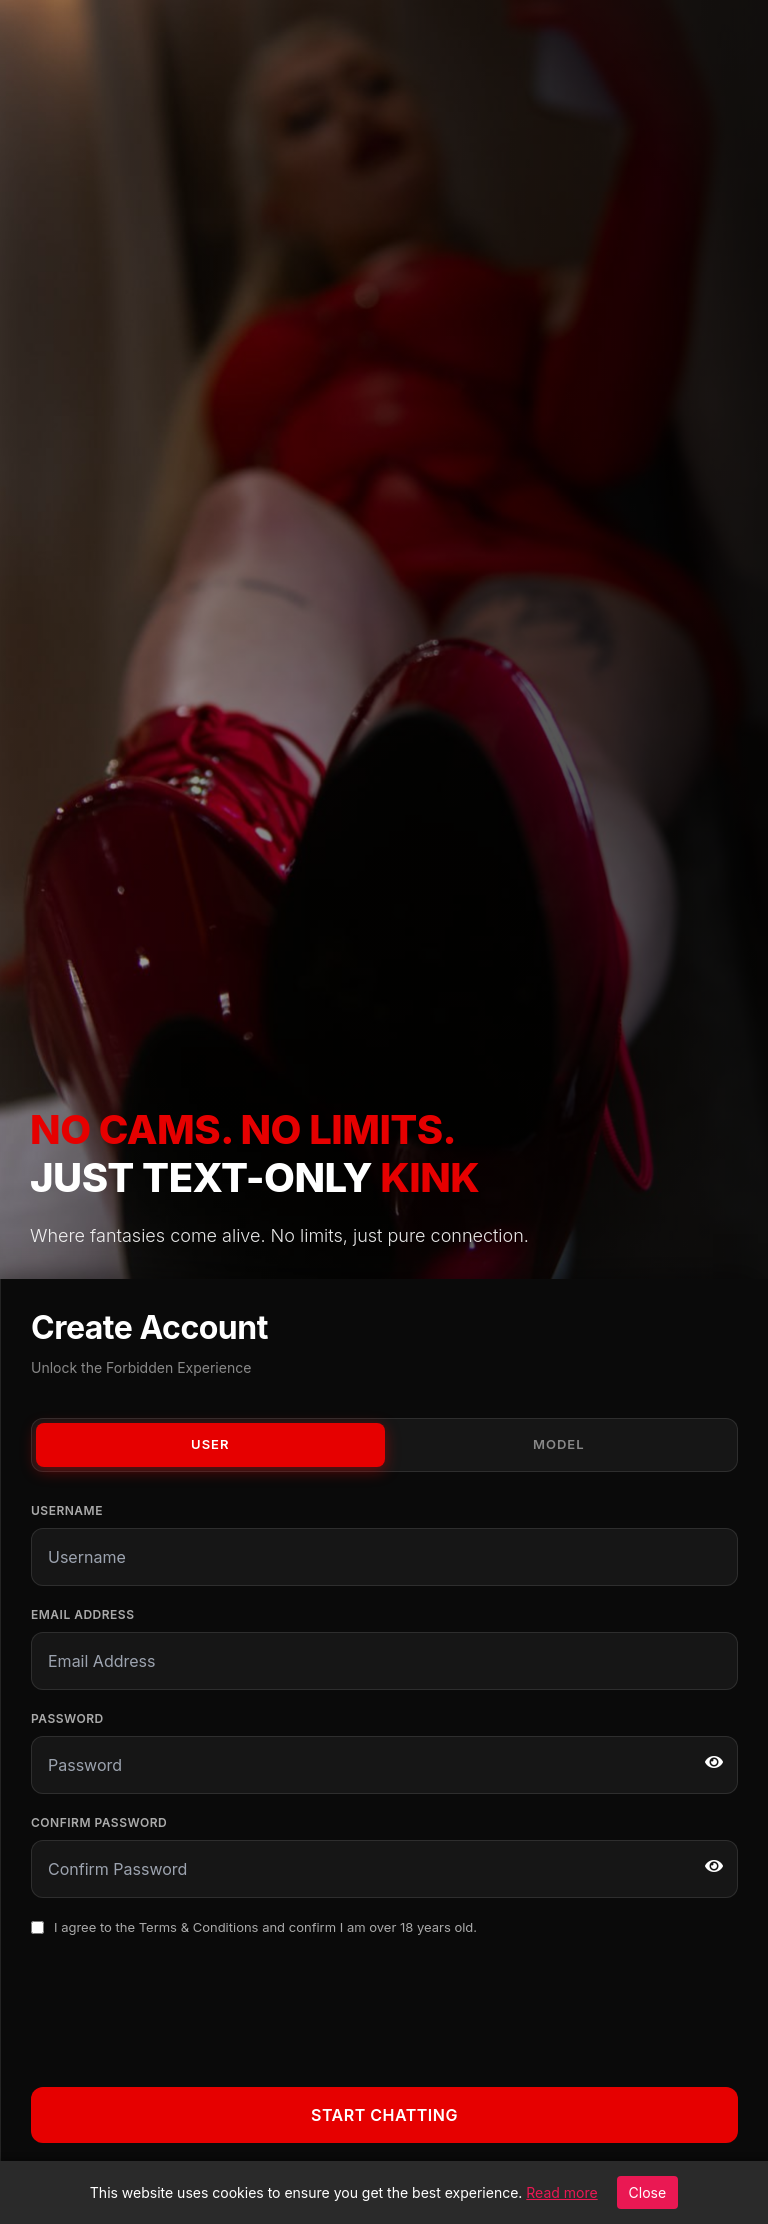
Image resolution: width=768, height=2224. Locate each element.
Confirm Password (99, 1822)
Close (648, 2192)
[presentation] (183, 2008)
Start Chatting (384, 2115)
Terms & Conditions (199, 1927)
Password (67, 1718)
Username (67, 1510)
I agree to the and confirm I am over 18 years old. (265, 1927)
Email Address (82, 1614)
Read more (561, 2192)
